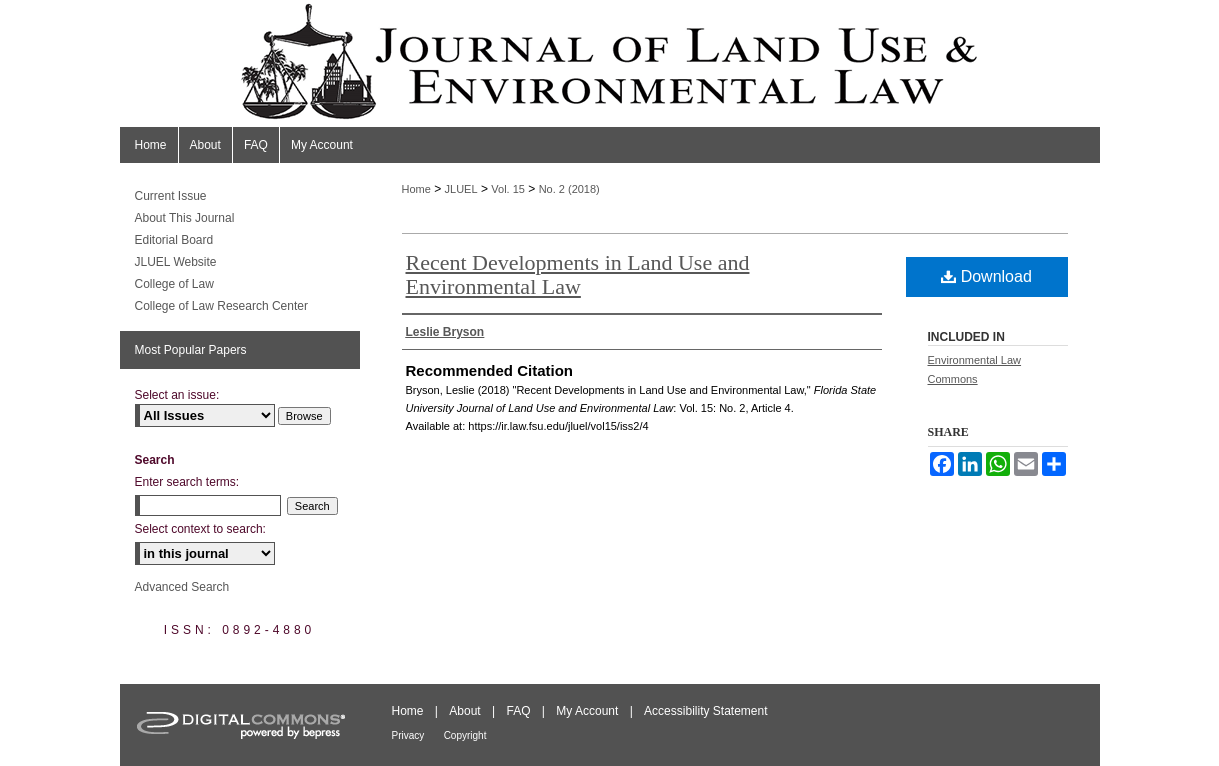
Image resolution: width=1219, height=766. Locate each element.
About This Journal (185, 218)
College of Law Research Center (221, 306)
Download (986, 276)
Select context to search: (200, 529)
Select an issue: (177, 395)
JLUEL (461, 189)
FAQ (518, 711)
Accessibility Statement (705, 711)
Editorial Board (174, 240)
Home (416, 189)
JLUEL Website (176, 262)
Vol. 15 (508, 189)
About (464, 711)
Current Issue (171, 196)
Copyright (465, 735)
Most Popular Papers (191, 350)
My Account (587, 711)
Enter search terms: (187, 482)
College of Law (174, 284)
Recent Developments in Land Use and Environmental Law (578, 274)
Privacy (408, 735)
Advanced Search (182, 587)
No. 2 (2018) (569, 189)
